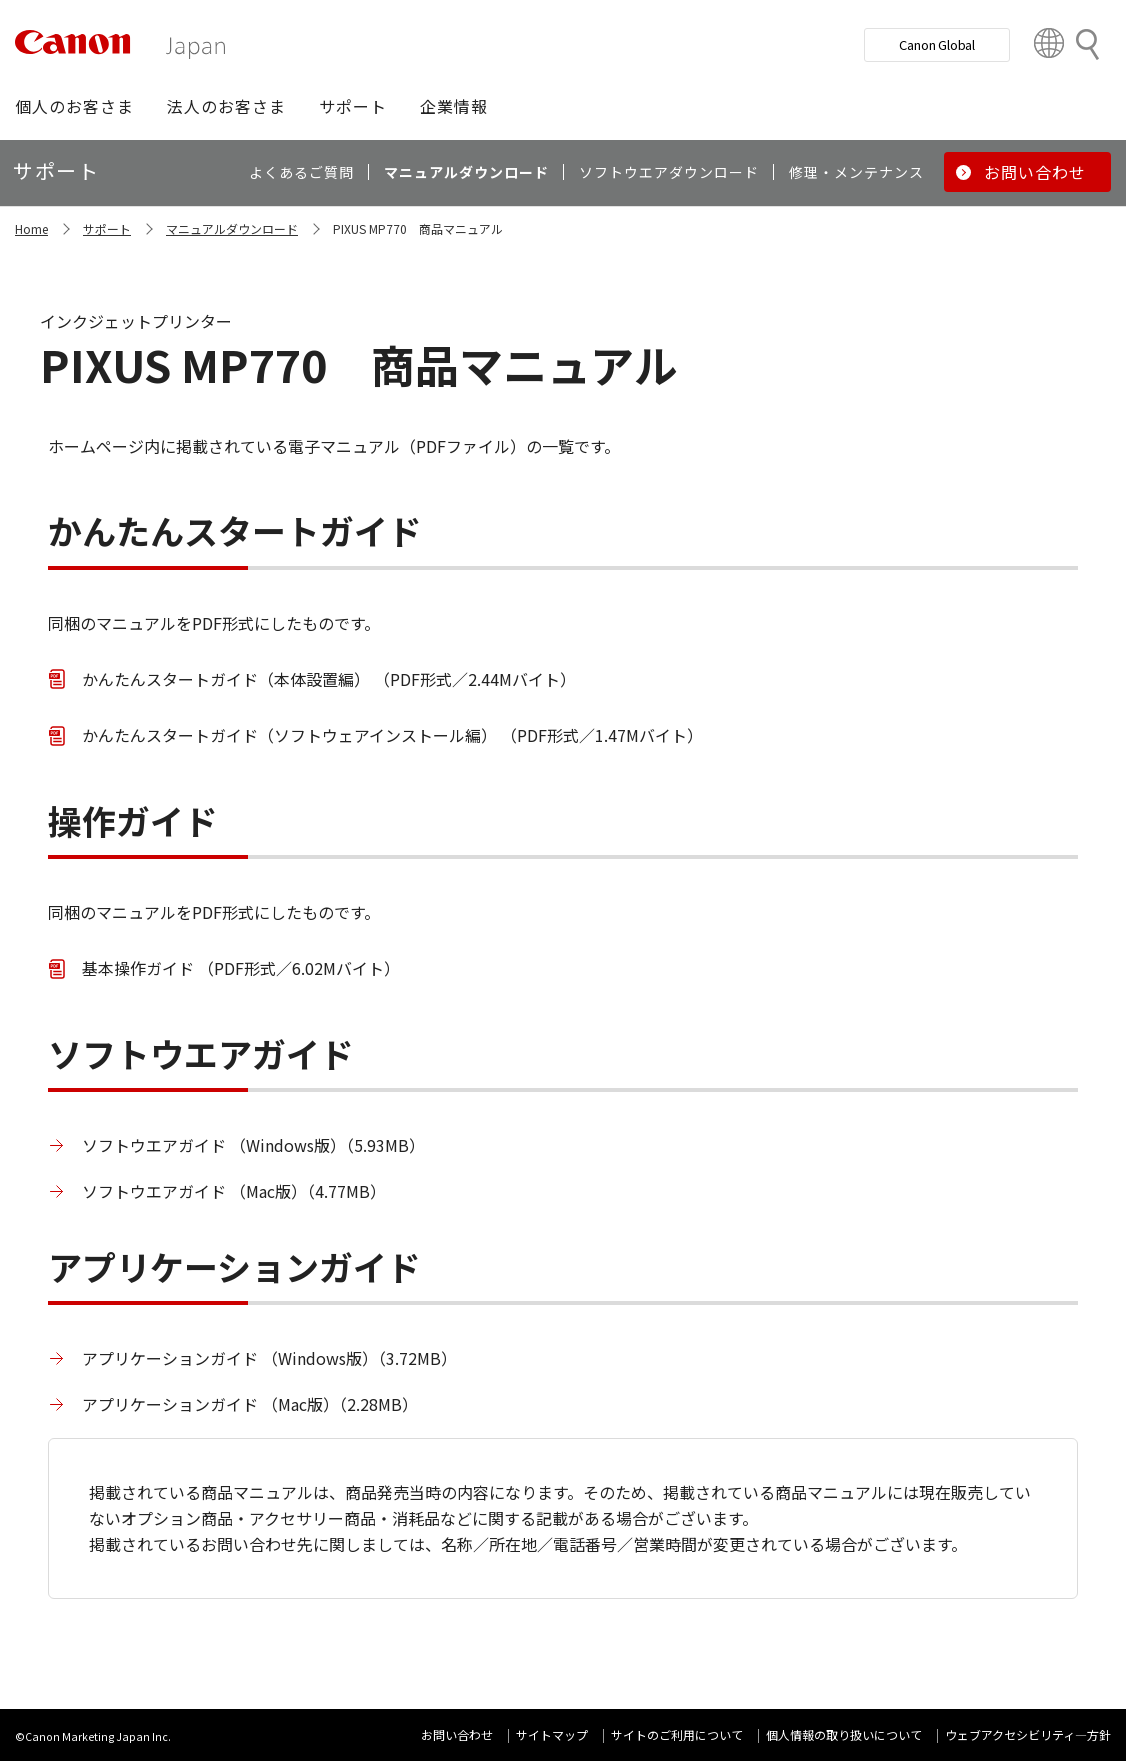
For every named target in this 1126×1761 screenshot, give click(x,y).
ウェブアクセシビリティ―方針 (1028, 1734)
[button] (74, 106)
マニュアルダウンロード (232, 228)
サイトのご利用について (677, 1734)
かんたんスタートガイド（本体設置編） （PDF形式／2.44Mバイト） (329, 679)
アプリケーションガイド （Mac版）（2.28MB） (250, 1404)
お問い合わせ (457, 1734)
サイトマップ (552, 1734)
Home (31, 228)
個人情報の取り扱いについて (844, 1734)
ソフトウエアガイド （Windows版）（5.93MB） (253, 1145)
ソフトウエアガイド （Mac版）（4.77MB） (234, 1191)
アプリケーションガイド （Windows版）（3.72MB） (269, 1358)
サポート (107, 228)
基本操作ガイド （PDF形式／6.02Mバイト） (241, 968)
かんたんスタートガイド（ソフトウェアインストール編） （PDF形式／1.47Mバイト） (392, 735)
